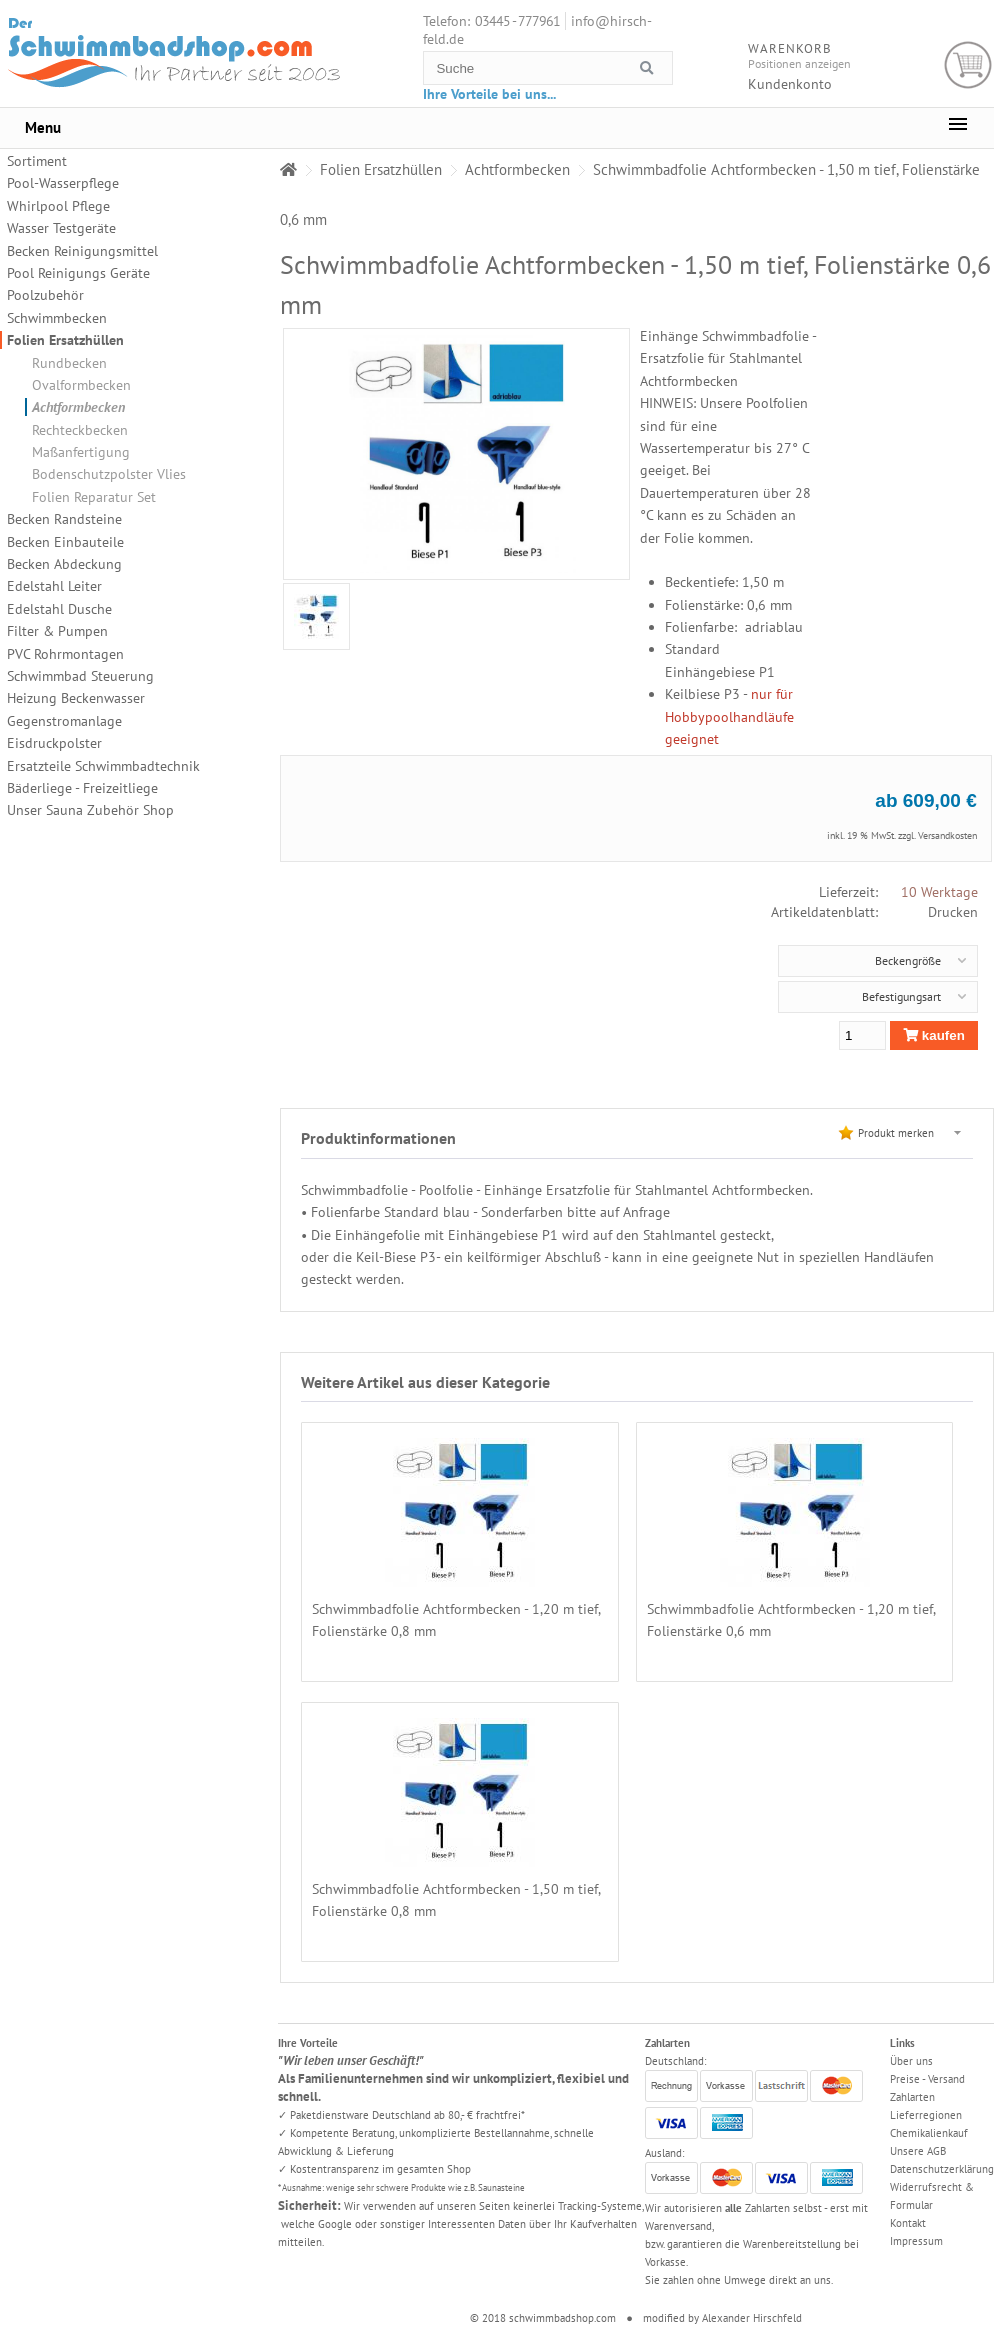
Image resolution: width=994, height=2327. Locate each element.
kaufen (934, 1035)
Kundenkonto (790, 84)
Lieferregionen (926, 2115)
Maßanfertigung (81, 452)
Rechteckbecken (80, 430)
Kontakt (908, 2223)
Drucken (953, 912)
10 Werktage (939, 892)
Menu (43, 127)
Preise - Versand (927, 2079)
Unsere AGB (918, 2151)
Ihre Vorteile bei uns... (489, 94)
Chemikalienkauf (929, 2133)
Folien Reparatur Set (94, 497)
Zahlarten (912, 2097)
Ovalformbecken (81, 385)
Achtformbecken (78, 407)
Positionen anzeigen (799, 63)
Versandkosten (947, 835)
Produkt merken (896, 1133)
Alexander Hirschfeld (752, 2318)
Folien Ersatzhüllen (65, 340)
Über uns (911, 2061)
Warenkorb (968, 65)
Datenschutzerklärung (942, 2169)
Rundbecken (69, 363)
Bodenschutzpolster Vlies (109, 474)
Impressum (916, 2241)
